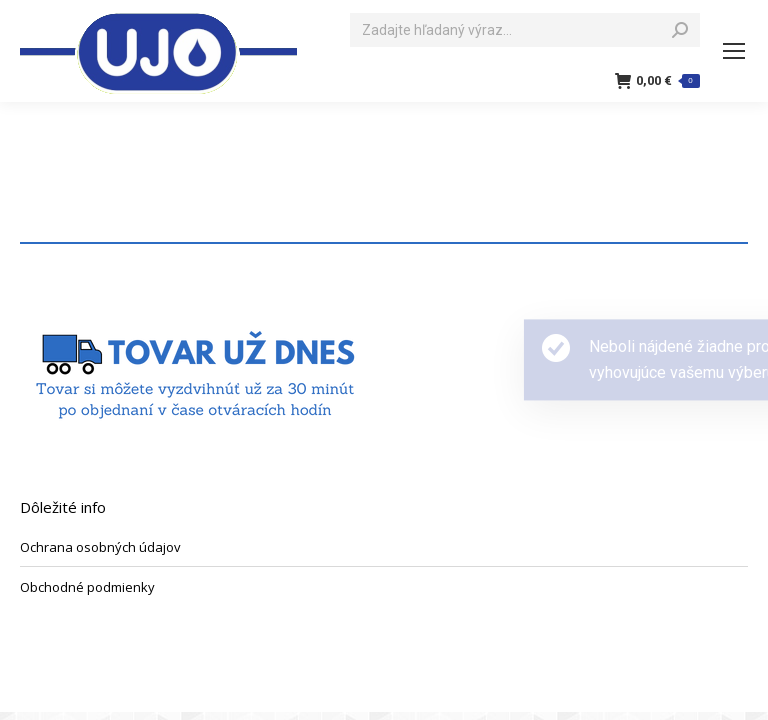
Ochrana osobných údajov (100, 547)
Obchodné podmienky (87, 587)
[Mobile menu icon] (734, 51)
